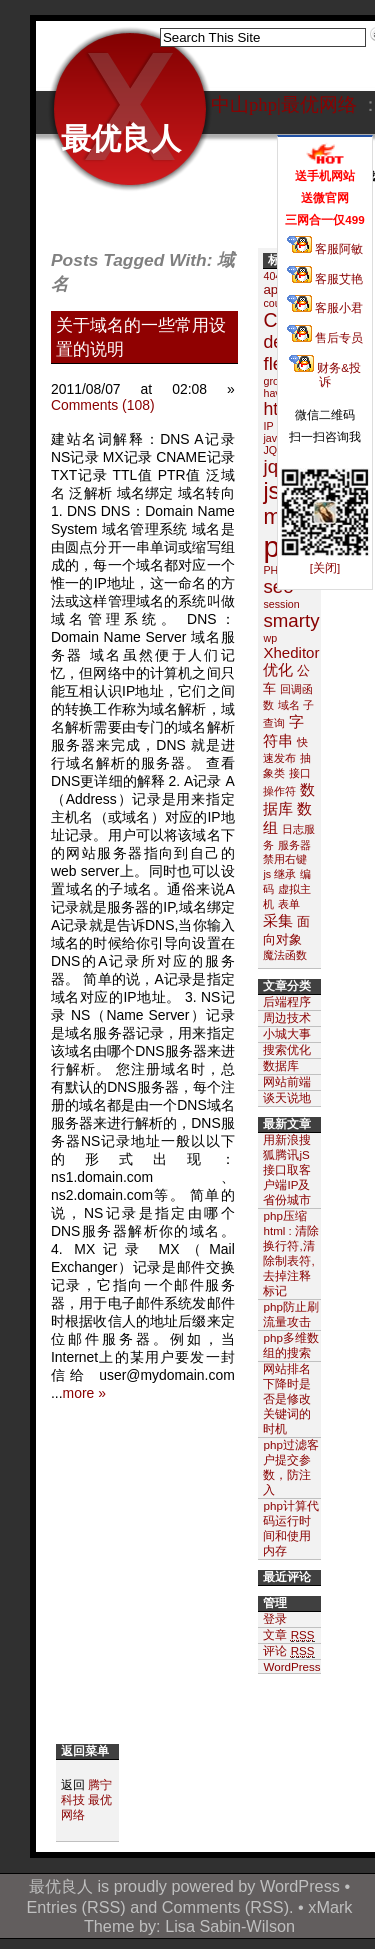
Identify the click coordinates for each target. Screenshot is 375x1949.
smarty (291, 620)
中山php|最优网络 (284, 104)
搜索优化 (287, 1049)
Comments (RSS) (225, 1907)
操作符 (279, 791)
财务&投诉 (325, 374)
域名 (289, 705)
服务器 (294, 845)
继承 (285, 874)
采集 (278, 920)
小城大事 (287, 1033)
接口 (300, 773)
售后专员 (325, 337)
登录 (275, 1618)
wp (270, 638)
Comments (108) (103, 405)
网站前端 (287, 1081)
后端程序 (287, 1001)
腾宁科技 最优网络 (86, 1799)
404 (272, 276)
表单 (289, 904)
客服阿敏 (325, 248)
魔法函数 (285, 955)
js (271, 491)
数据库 (281, 1065)
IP (268, 426)
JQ (270, 450)
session (281, 604)
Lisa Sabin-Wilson (230, 1926)
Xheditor (291, 652)
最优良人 (121, 138)
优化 (278, 669)
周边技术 (287, 1017)
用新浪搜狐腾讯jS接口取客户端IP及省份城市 (287, 1169)
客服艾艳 (325, 278)
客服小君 (325, 307)
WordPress (300, 1886)
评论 (288, 1651)
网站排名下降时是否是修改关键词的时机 (287, 1398)
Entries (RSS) (76, 1907)
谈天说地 (287, 1097)
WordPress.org (301, 1666)
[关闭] (325, 567)
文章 (288, 1635)
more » (84, 1393)
